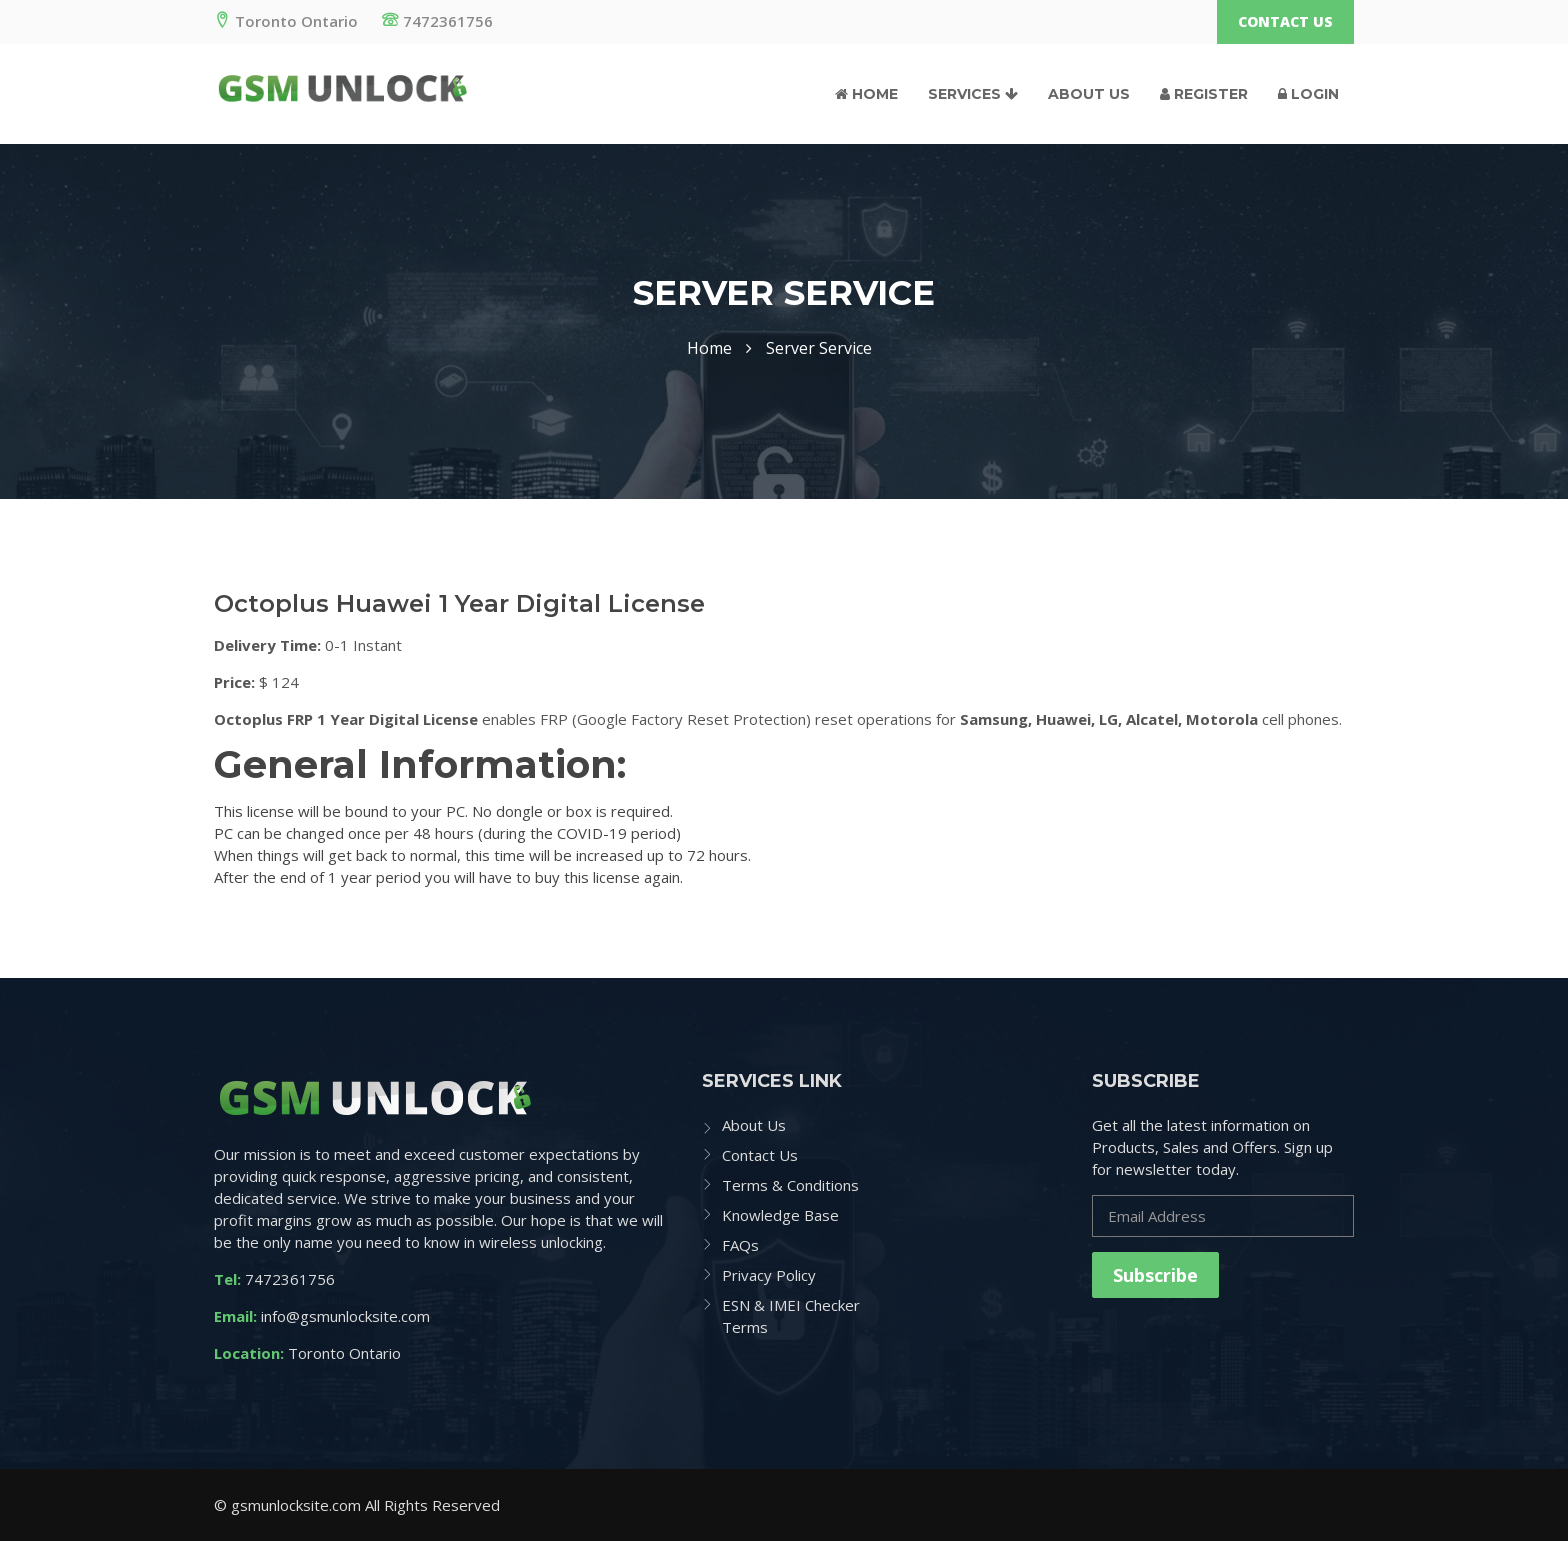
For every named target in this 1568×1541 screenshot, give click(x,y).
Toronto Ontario (286, 21)
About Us (1089, 94)
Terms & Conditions (790, 1185)
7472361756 (437, 21)
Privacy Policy (769, 1275)
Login (1308, 94)
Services (973, 94)
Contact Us (1285, 21)
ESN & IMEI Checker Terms (791, 1316)
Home (866, 94)
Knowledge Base (780, 1215)
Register (1204, 94)
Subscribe (1155, 1275)
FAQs (740, 1245)
